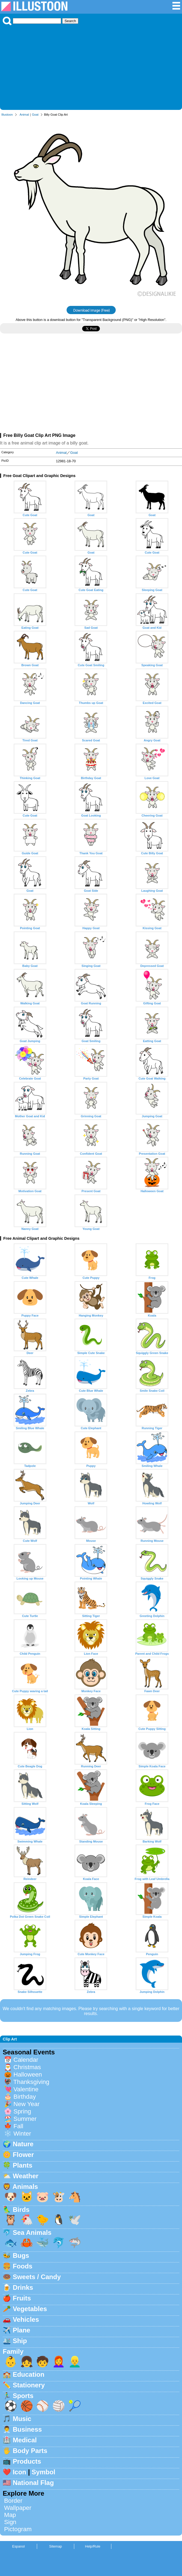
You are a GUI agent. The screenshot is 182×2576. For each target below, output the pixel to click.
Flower (23, 2154)
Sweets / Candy (37, 2276)
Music (22, 2418)
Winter (22, 2133)
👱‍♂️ (74, 2361)
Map (10, 2514)
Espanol (18, 2546)
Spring (22, 2111)
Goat (35, 114)
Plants (22, 2165)
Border (13, 2500)
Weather (25, 2176)
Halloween (27, 2074)
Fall (18, 2126)
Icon (19, 2472)
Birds (21, 2209)
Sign (10, 2522)
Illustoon (7, 114)
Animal (24, 114)
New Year (26, 2104)
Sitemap (55, 2546)
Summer (25, 2118)
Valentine (25, 2089)
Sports (23, 2395)
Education (28, 2374)
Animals (25, 2186)
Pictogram (18, 2529)
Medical (25, 2440)
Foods (22, 2266)
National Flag (33, 2482)
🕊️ (74, 2220)
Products (27, 2461)
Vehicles (26, 2319)
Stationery (29, 2385)
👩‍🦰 (58, 2361)
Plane (21, 2330)
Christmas (27, 2067)
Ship (20, 2340)
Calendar (25, 2059)
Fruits (22, 2298)
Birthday (24, 2096)
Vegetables (30, 2308)
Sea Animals (32, 2232)
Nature (23, 2144)
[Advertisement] (91, 66)
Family (13, 2351)
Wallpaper (17, 2507)
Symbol (43, 2472)
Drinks (23, 2287)
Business (27, 2429)
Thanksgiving (31, 2081)
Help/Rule (92, 2546)
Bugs (21, 2255)
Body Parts (30, 2450)
